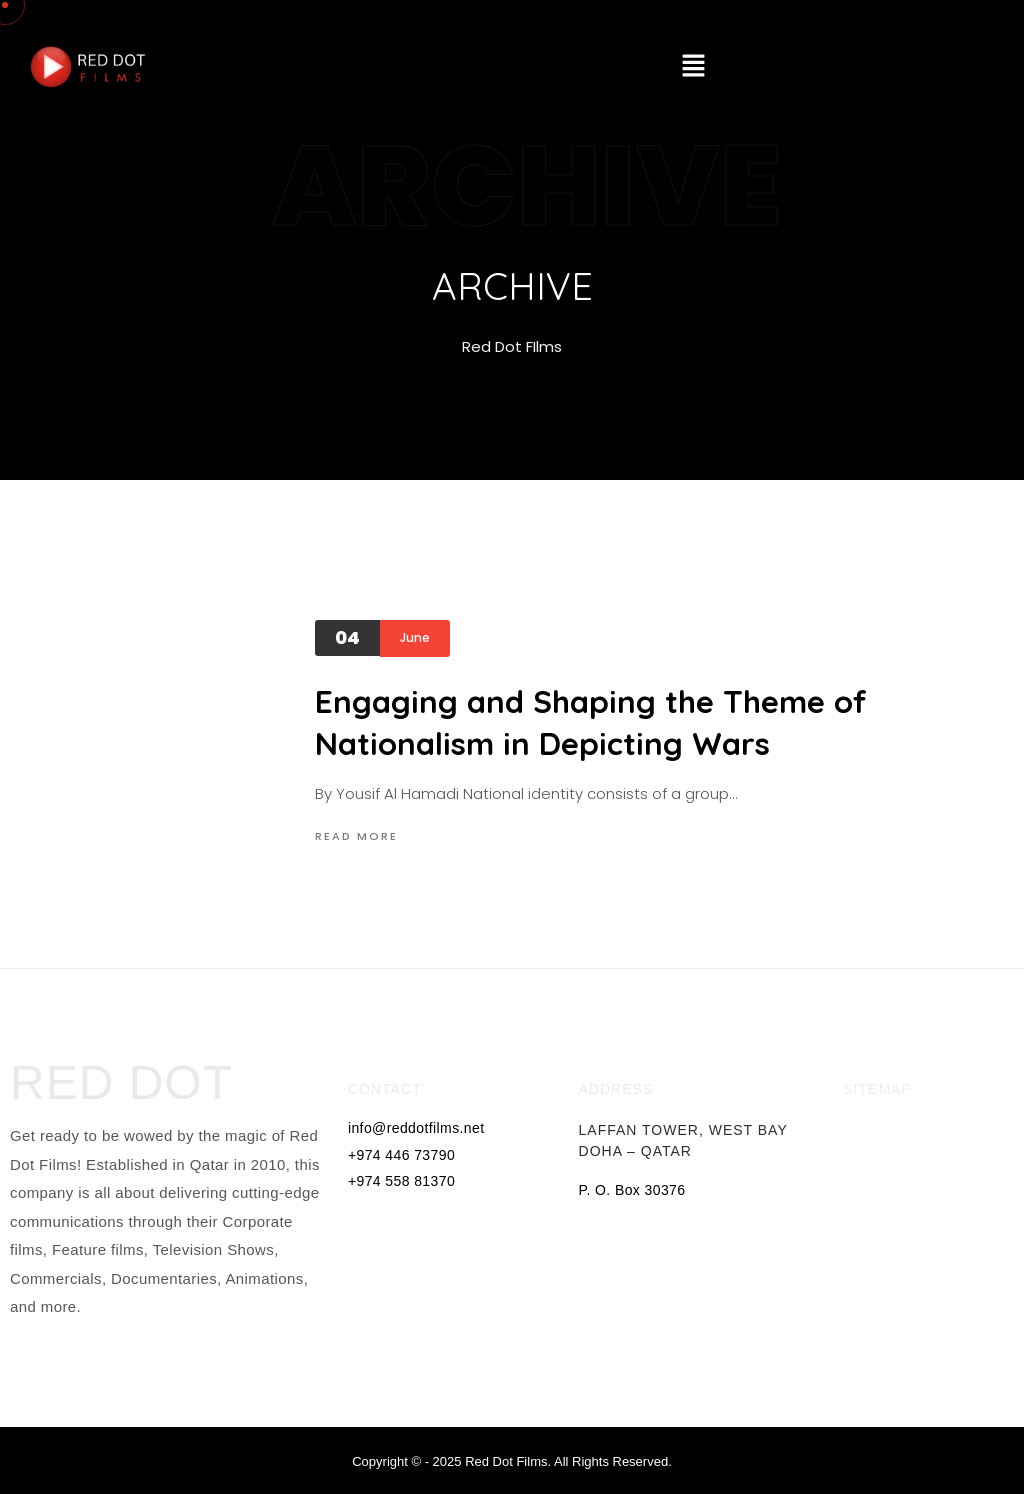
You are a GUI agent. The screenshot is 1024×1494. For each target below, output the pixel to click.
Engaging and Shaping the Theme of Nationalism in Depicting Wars (591, 722)
